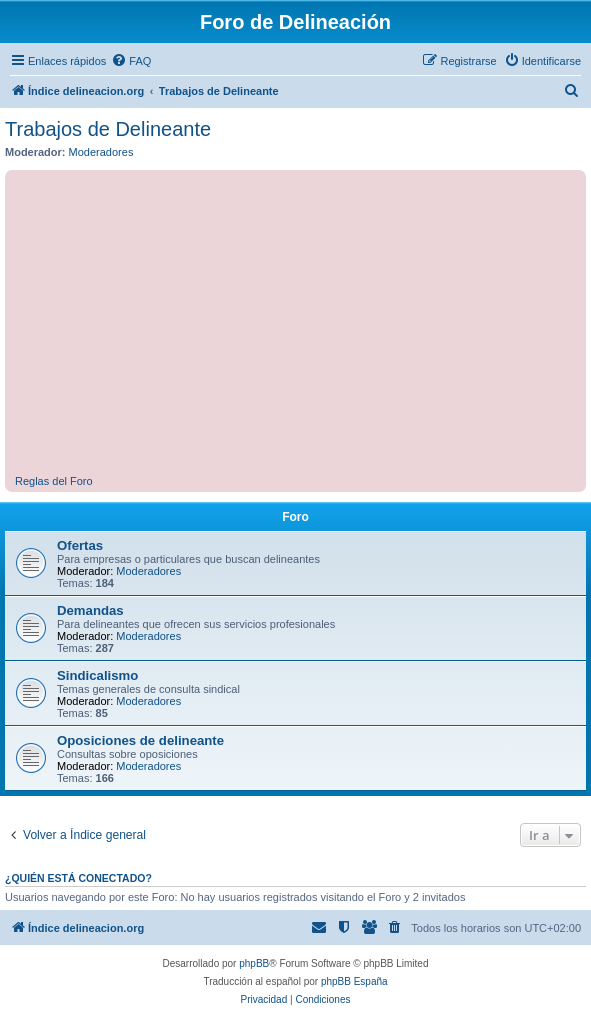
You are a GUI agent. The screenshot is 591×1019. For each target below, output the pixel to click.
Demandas (90, 610)
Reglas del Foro (54, 481)
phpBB (254, 963)
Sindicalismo (97, 675)
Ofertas (80, 545)
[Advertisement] (302, 325)
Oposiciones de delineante (140, 740)
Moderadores (101, 152)
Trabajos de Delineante (108, 129)
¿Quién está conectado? (78, 878)
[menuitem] (131, 61)
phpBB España (354, 981)
